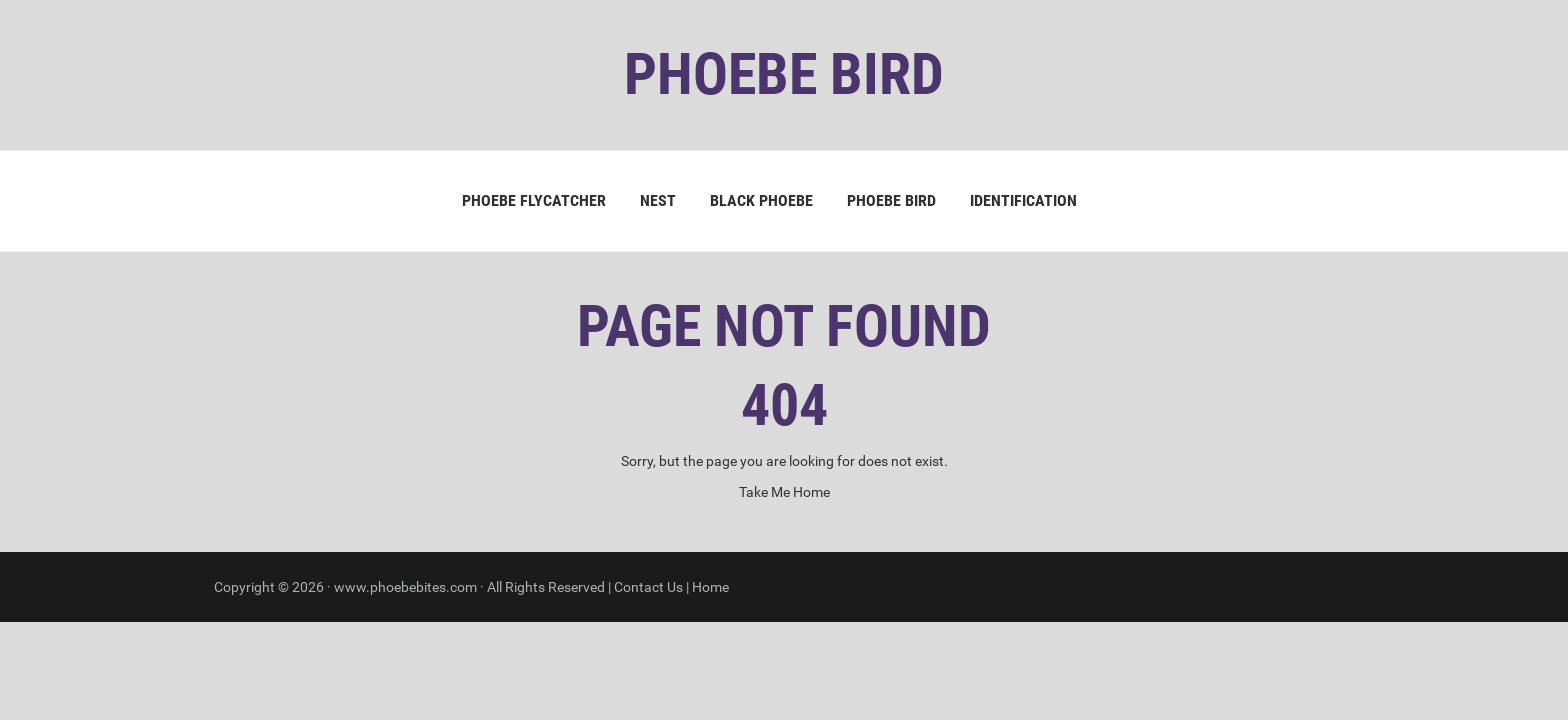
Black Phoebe (761, 200)
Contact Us (648, 587)
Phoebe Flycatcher (534, 200)
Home (710, 587)
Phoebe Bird (891, 200)
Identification (1023, 200)
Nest (658, 200)
